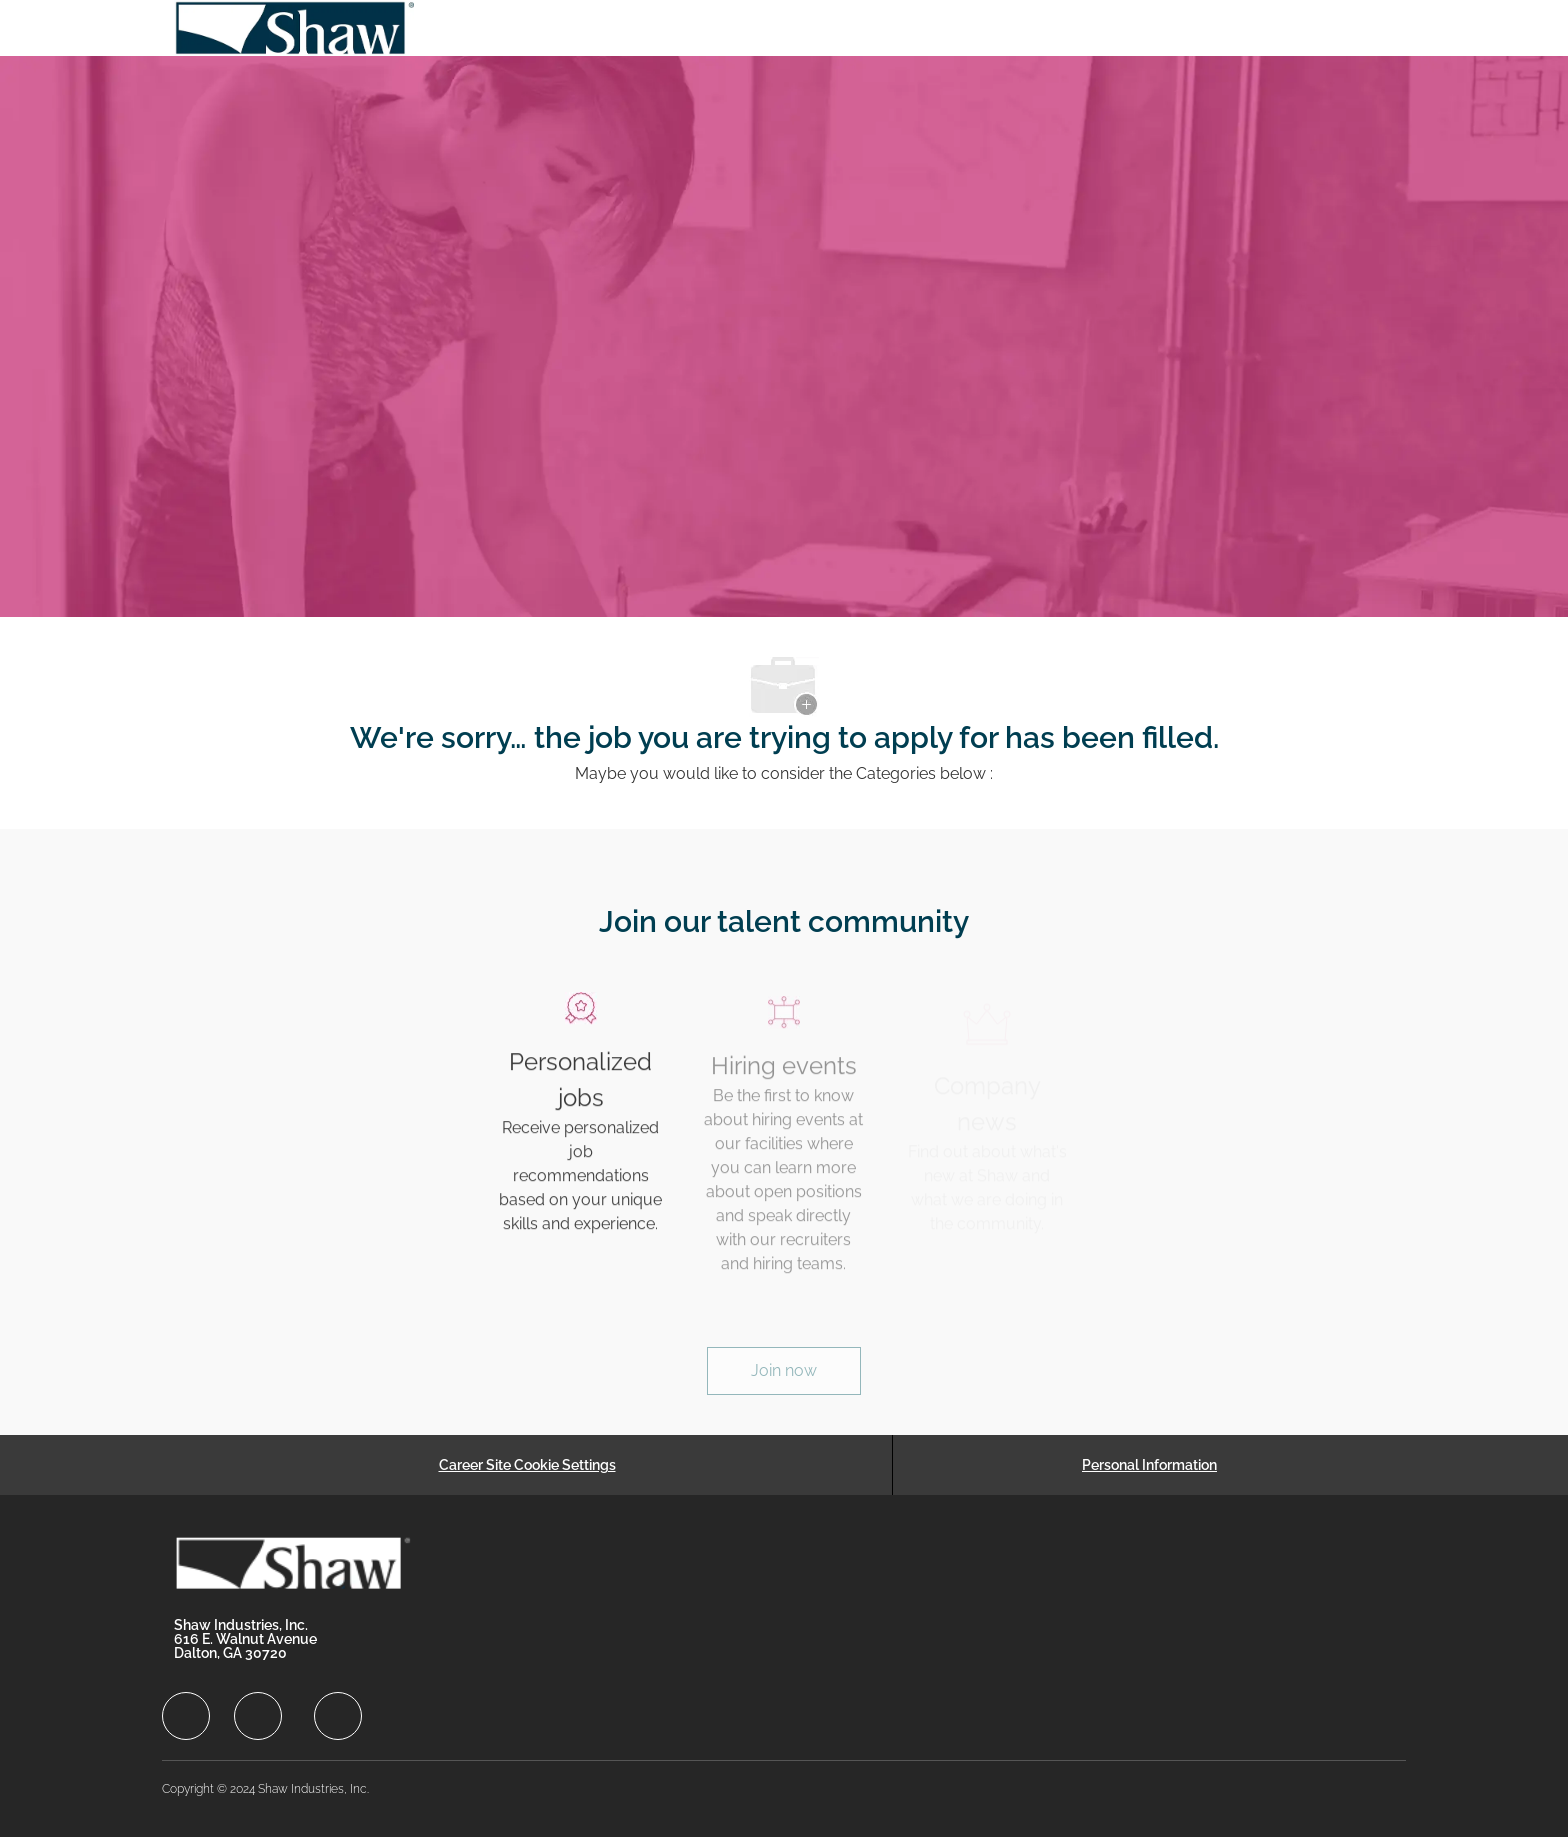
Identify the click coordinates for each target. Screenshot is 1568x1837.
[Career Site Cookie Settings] (527, 1465)
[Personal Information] (1149, 1465)
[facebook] (186, 1716)
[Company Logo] (296, 28)
